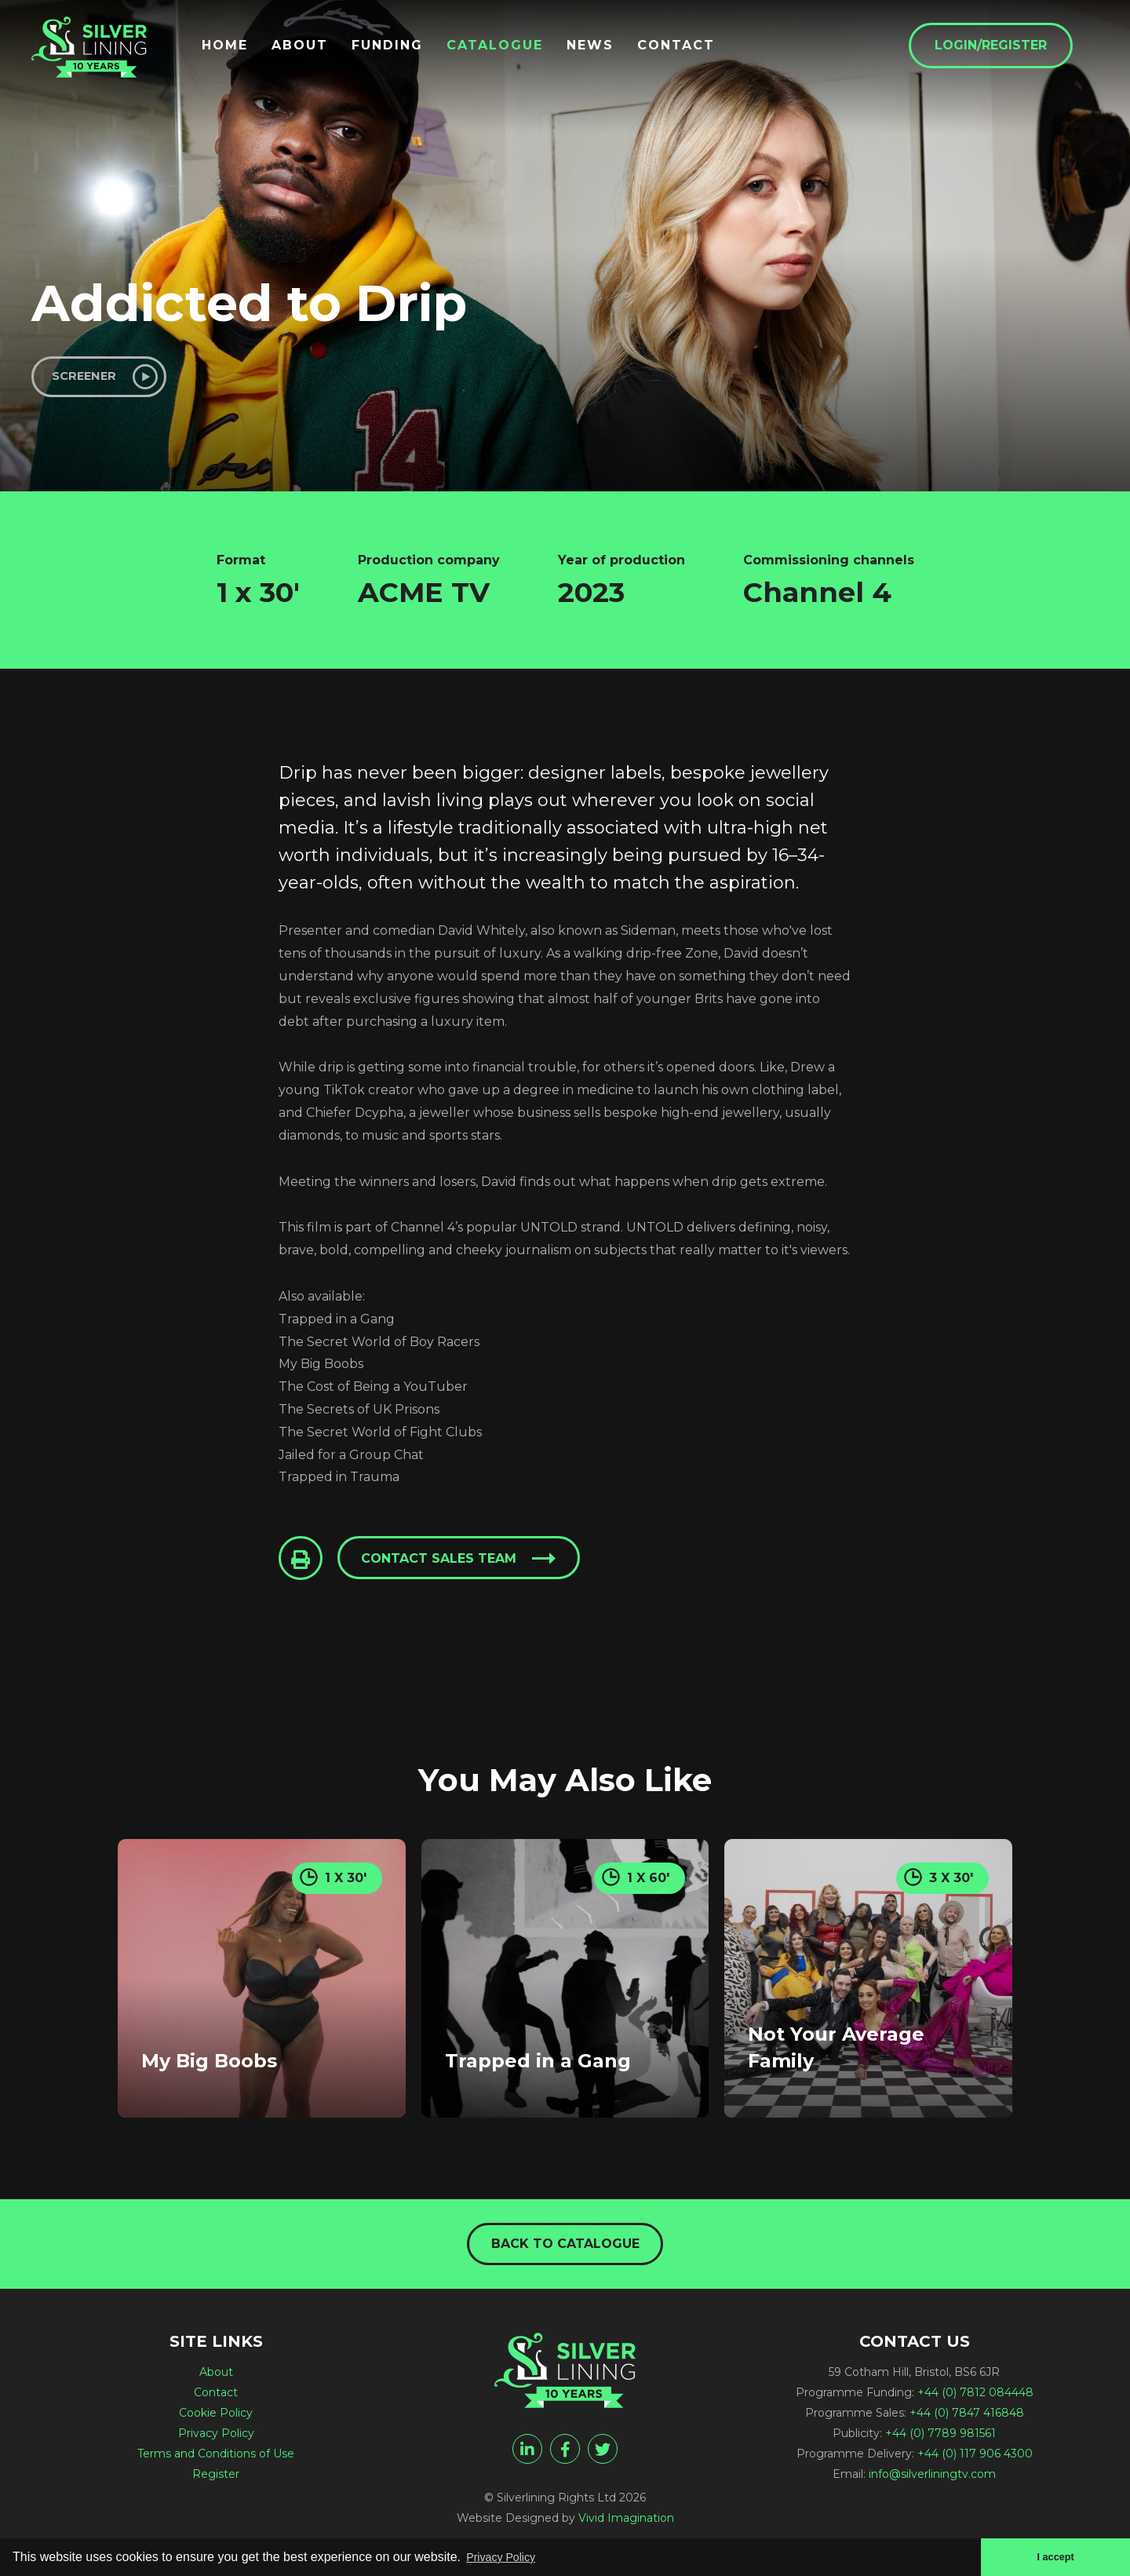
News (616, 48)
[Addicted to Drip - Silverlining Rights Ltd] (102, 56)
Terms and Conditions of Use (215, 2462)
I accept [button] (1053, 2555)
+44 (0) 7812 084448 (975, 2401)
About (325, 48)
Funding (413, 48)
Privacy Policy (216, 2442)
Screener (91, 378)
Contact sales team (444, 1564)
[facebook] (565, 2457)
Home (251, 48)
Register (215, 2483)
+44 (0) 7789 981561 (940, 2442)
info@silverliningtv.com (932, 2483)
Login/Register (1016, 48)
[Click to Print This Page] (302, 1564)
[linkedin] (527, 2457)
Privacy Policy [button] (506, 2555)
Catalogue (520, 48)
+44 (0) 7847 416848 (966, 2421)
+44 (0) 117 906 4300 (975, 2462)
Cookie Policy (216, 2421)
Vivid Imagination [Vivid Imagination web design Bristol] (626, 2526)
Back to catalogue (565, 2250)
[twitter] (603, 2457)
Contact (702, 48)
